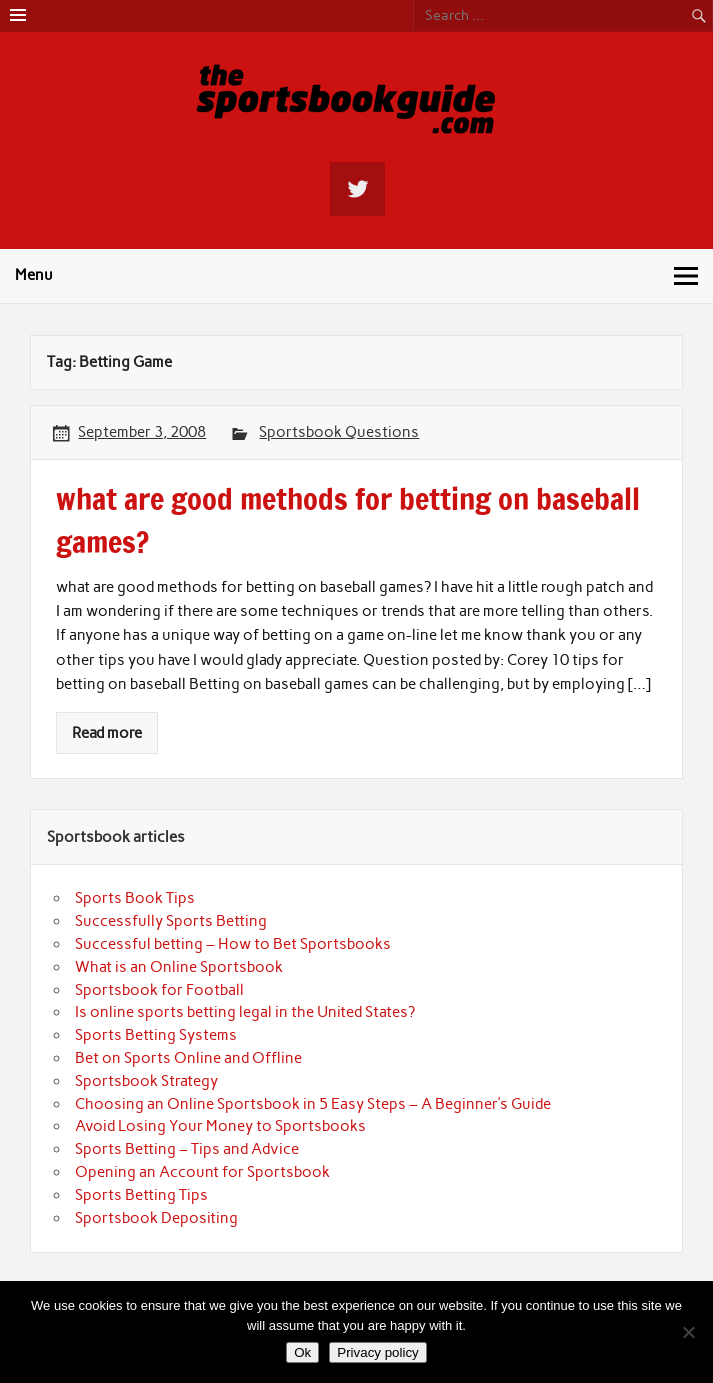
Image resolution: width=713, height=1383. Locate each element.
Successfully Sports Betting (171, 921)
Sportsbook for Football (159, 990)
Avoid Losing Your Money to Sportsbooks (220, 1126)
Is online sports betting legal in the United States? (245, 1012)
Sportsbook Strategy (146, 1081)
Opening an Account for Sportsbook (202, 1172)
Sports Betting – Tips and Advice (187, 1149)
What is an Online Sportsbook (179, 967)
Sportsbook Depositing (156, 1218)
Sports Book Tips (135, 898)
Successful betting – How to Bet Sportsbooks (233, 944)
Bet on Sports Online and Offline (188, 1058)
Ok (302, 1352)
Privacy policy (377, 1352)
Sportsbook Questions (339, 432)
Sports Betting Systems (156, 1035)
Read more (107, 733)
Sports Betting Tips (141, 1195)
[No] (688, 1332)
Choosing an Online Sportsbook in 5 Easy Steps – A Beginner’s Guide (313, 1104)
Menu (34, 275)
